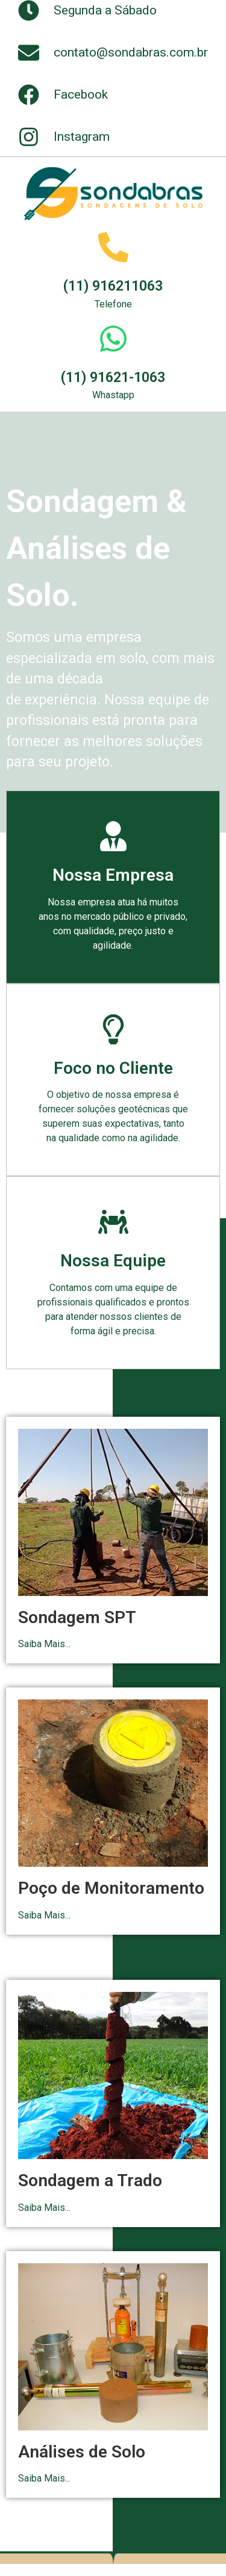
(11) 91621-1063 (113, 377)
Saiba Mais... (44, 1644)
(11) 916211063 (113, 286)
